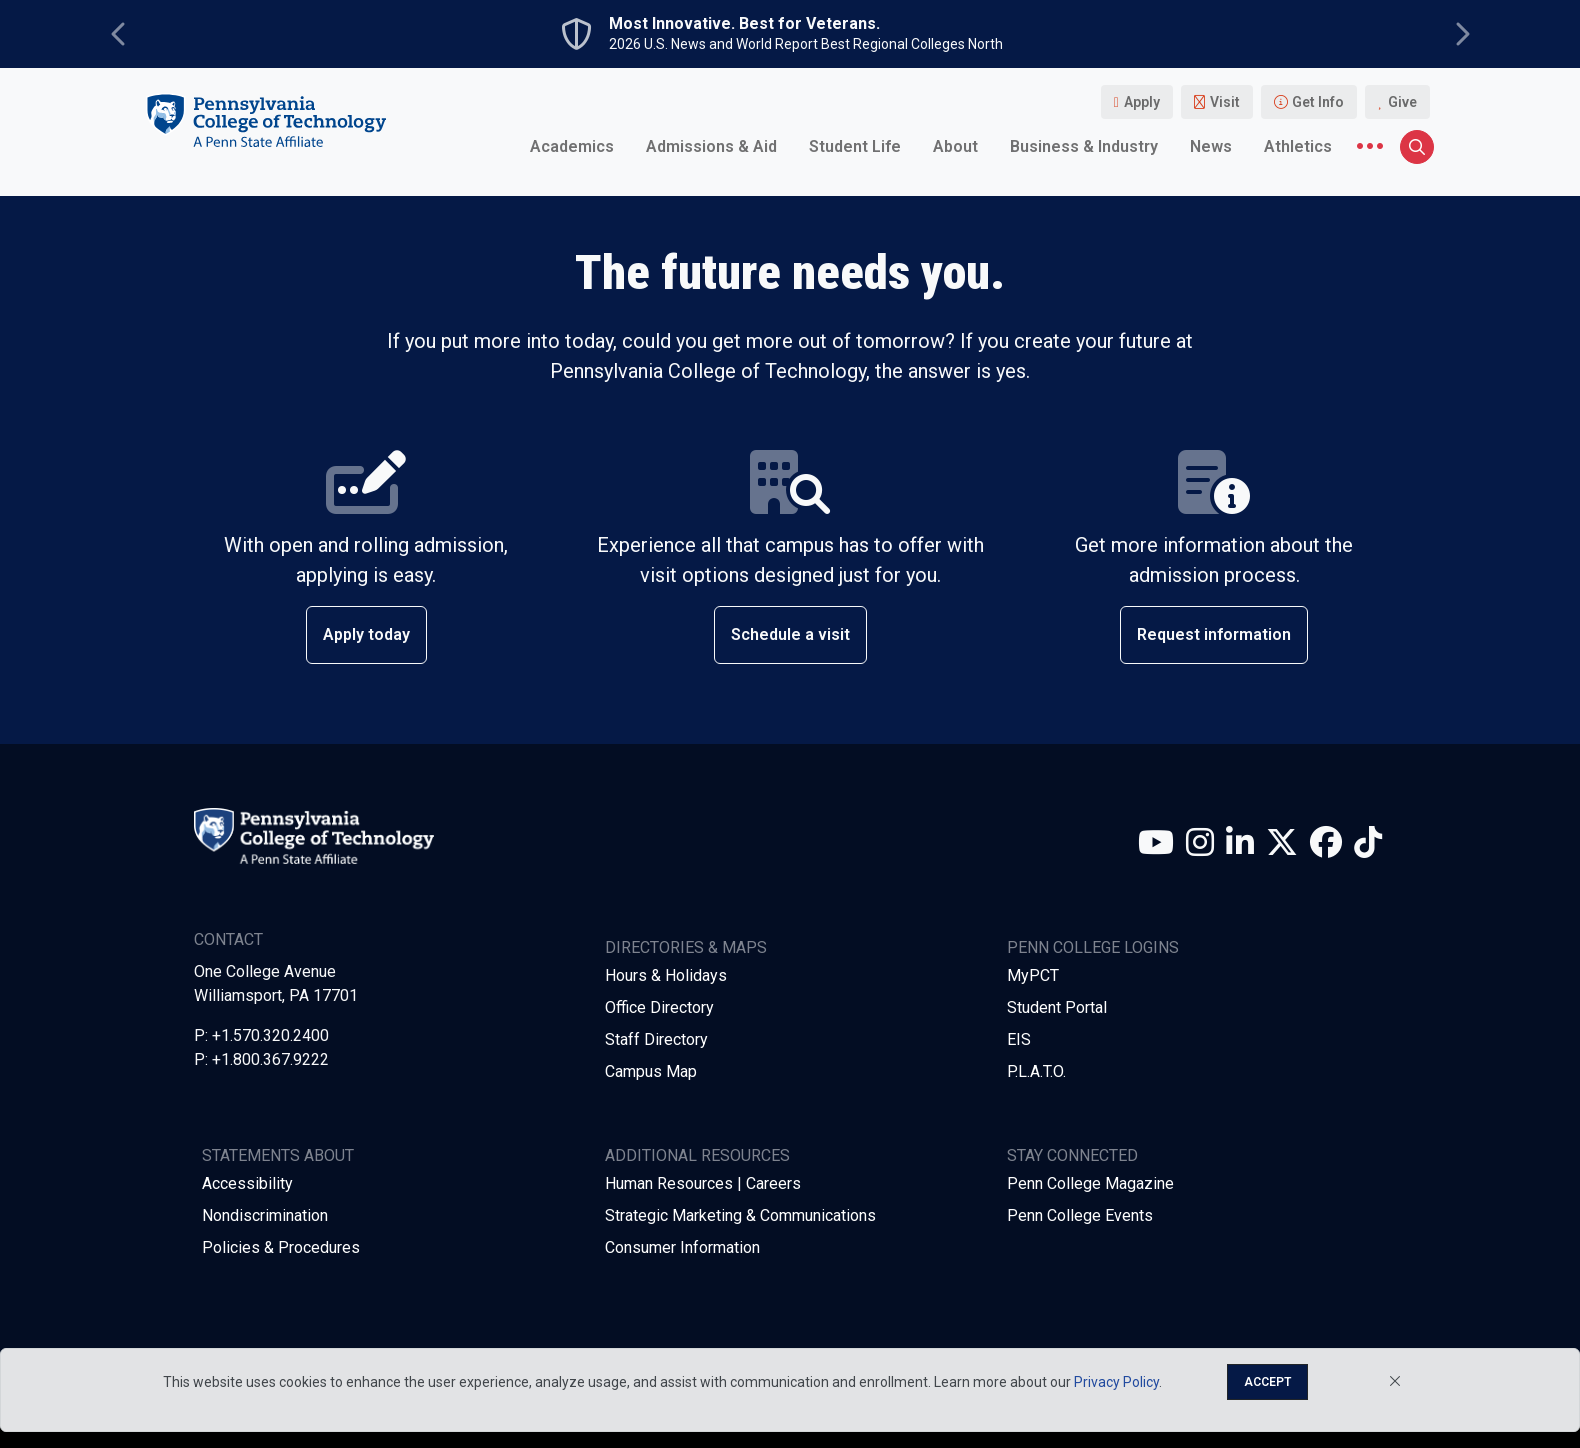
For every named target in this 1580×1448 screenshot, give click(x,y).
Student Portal (1057, 1007)
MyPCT (1033, 975)
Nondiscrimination (265, 1215)
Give (1402, 102)
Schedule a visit (790, 634)
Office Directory (659, 1007)
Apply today (366, 634)
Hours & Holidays (666, 975)
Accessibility (247, 1183)
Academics (572, 146)
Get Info (1318, 102)
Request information (1214, 634)
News (1211, 146)
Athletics (1298, 146)
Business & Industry (1084, 146)
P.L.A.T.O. (1036, 1071)
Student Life (855, 146)
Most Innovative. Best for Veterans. (744, 24)
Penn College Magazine (1090, 1183)
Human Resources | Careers (703, 1183)
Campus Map (651, 1071)
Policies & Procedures (281, 1247)
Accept (1267, 1382)
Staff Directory (656, 1039)
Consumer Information (682, 1247)
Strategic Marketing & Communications (740, 1215)
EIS (1019, 1039)
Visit (1225, 102)
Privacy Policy (1116, 1382)
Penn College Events (1080, 1215)
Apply (1142, 102)
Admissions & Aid (711, 146)
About (955, 146)
